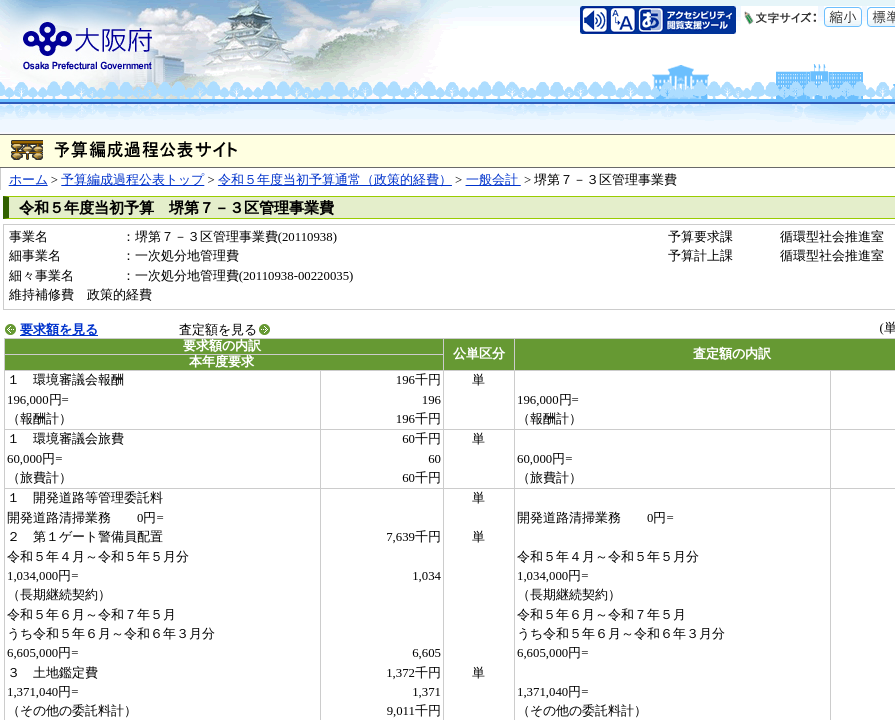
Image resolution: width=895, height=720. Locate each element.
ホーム (28, 180)
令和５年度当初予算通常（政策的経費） (335, 180)
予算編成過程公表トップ (132, 180)
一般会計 (493, 180)
